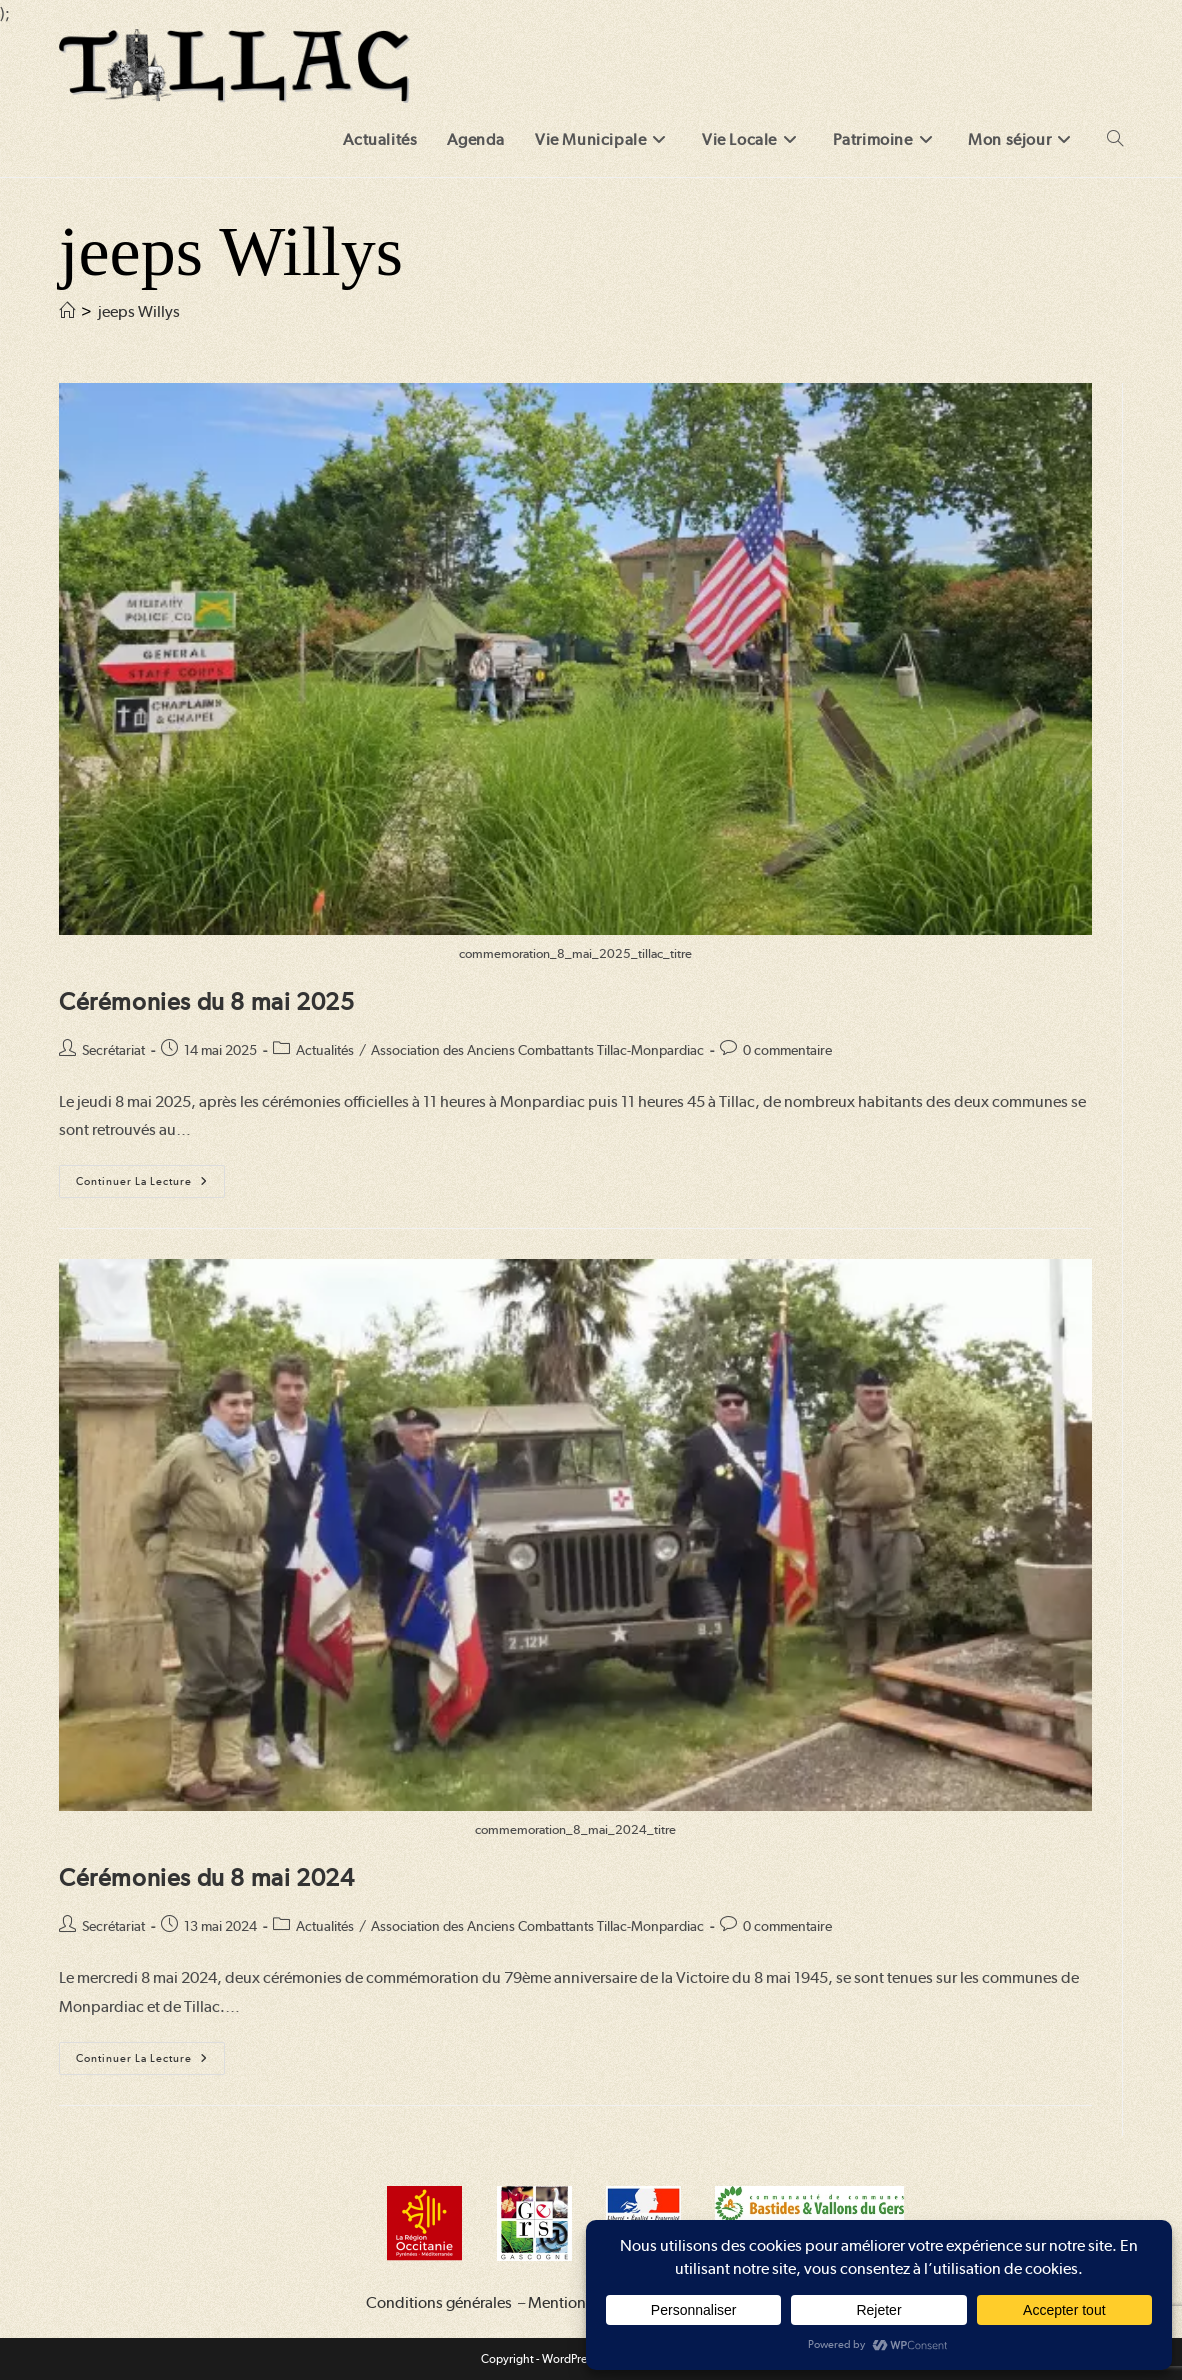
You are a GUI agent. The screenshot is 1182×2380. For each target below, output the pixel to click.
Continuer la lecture (150, 1186)
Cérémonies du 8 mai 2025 (206, 1001)
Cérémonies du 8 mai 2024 (206, 1877)
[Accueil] (67, 311)
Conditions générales (439, 2302)
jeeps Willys (139, 311)
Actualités (325, 1050)
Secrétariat (113, 1050)
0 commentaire (787, 1050)
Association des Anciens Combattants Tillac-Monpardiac (537, 1050)
